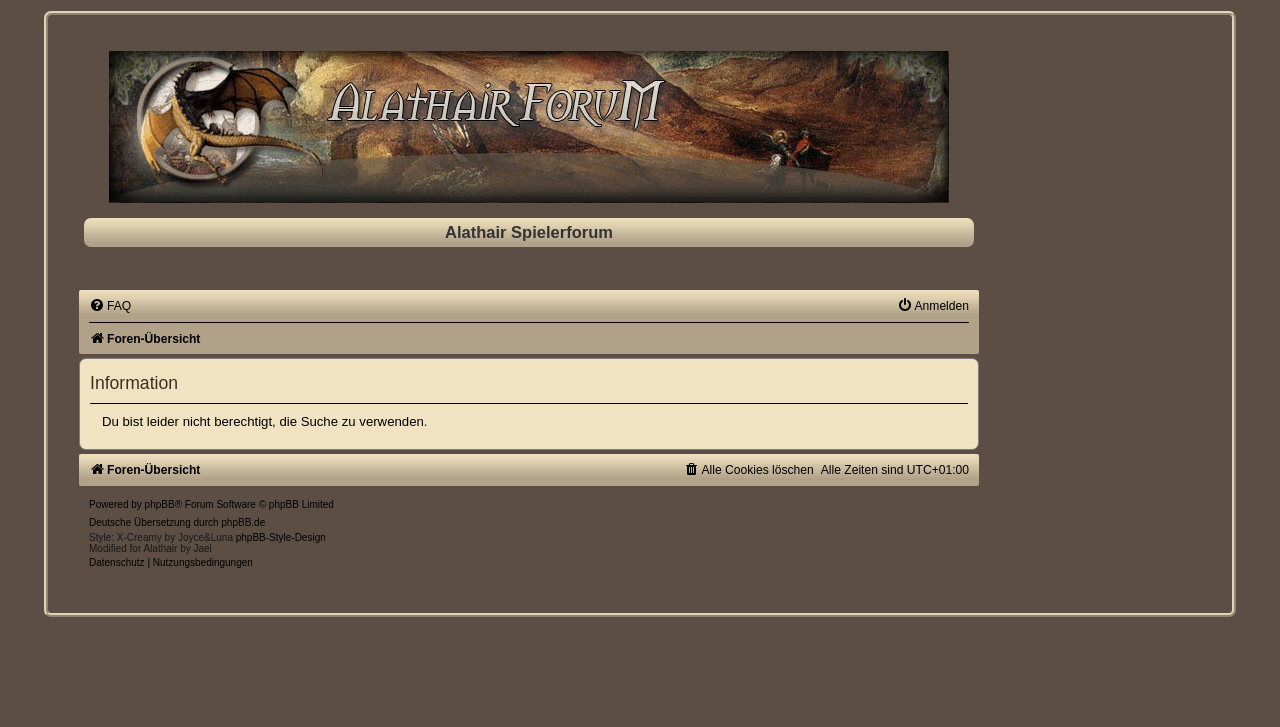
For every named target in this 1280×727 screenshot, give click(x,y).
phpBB (160, 504)
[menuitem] (110, 306)
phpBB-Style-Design (281, 537)
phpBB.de (243, 522)
